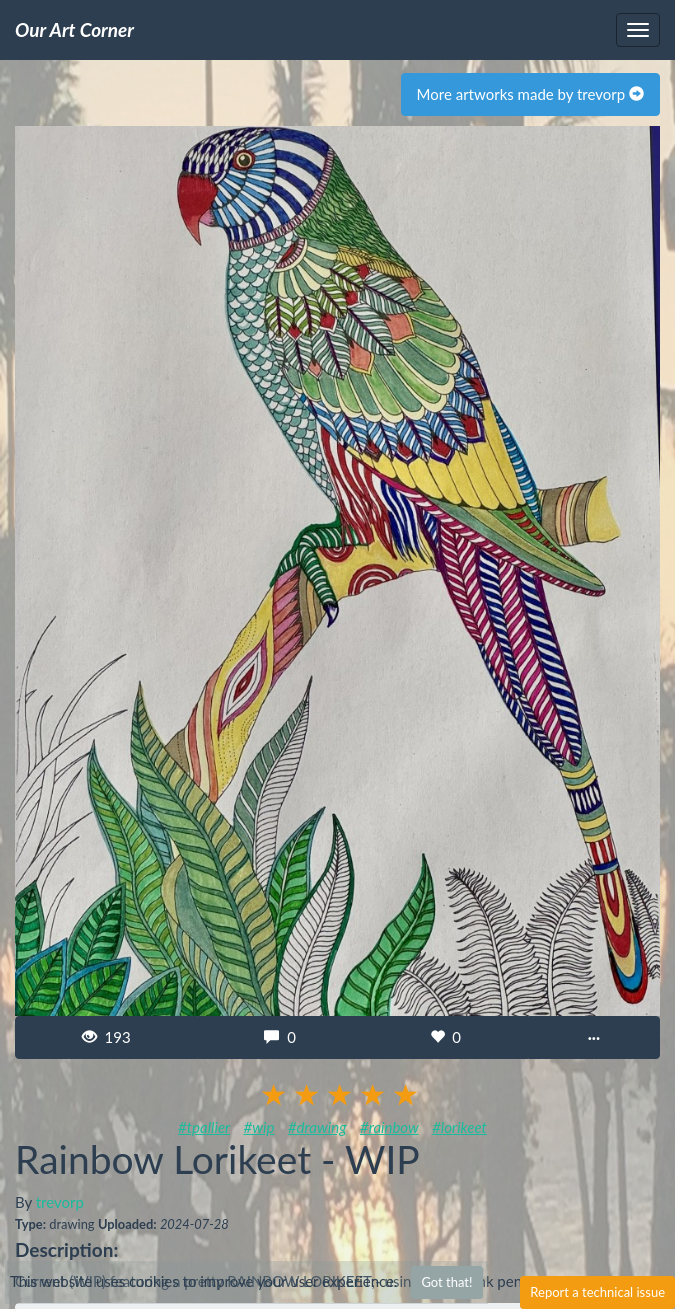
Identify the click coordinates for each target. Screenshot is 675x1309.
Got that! (446, 1282)
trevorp (60, 1202)
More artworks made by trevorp (530, 94)
